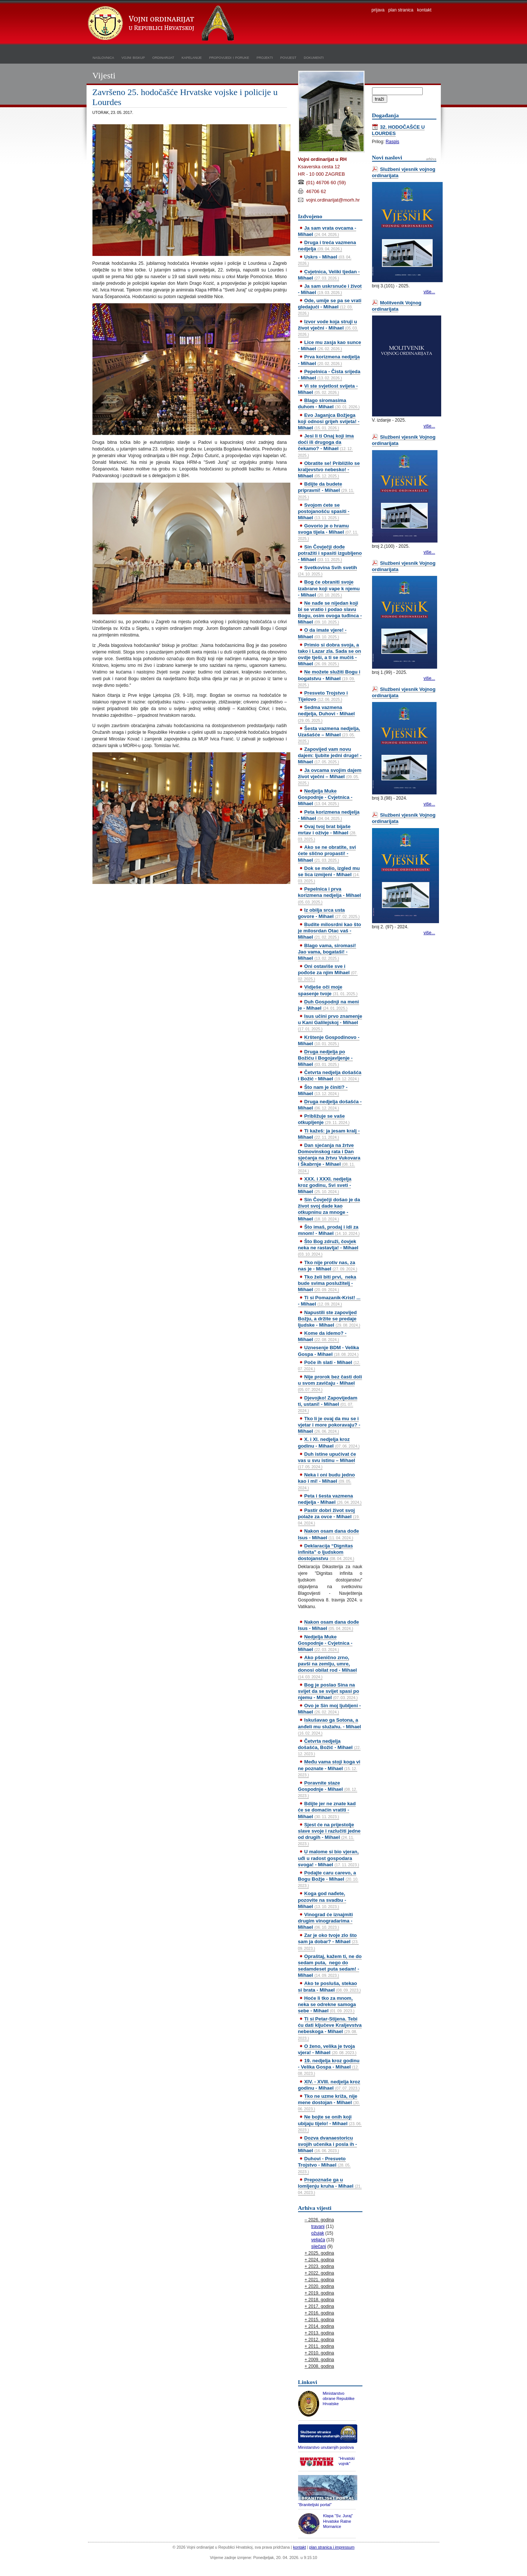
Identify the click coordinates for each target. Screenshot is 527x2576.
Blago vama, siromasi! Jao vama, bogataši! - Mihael (327, 952)
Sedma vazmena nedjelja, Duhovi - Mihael (326, 713)
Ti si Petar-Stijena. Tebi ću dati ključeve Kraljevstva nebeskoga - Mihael (330, 2028)
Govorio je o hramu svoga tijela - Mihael (328, 532)
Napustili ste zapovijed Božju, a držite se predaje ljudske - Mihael (329, 1319)
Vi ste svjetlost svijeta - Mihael (328, 389)
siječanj (318, 2246)
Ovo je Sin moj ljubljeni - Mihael (329, 1709)
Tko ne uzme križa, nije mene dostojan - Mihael (329, 2102)
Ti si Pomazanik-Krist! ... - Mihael (329, 1301)
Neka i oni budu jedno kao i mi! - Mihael (326, 1481)
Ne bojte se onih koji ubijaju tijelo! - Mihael (330, 2123)
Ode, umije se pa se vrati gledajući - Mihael (330, 306)
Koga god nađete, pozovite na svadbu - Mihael (322, 1900)
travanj (318, 2226)
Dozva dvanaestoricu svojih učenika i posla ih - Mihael (327, 2144)
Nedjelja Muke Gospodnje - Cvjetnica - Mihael (325, 797)
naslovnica (103, 57)
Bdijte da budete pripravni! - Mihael (326, 490)
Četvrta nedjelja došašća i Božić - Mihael (330, 1075)
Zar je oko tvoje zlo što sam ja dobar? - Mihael (328, 1941)
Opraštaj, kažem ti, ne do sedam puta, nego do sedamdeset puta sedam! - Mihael (330, 1966)
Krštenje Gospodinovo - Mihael (328, 1040)
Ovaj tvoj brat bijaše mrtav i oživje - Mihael (327, 832)
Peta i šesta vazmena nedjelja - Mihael (330, 1499)
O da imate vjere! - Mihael (322, 633)
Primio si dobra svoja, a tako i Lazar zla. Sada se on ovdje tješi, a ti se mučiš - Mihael (329, 654)
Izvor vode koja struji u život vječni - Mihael (328, 328)
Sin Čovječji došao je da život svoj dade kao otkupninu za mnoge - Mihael (329, 1209)
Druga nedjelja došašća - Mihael (330, 1105)
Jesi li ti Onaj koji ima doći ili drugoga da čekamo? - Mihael (326, 445)
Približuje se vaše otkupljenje (324, 1119)
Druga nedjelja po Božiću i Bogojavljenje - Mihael (325, 1058)
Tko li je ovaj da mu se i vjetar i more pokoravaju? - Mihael (329, 1425)
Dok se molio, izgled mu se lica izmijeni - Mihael (329, 874)
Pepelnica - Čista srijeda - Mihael (329, 375)
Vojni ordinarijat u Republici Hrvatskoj (162, 24)
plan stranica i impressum (331, 2547)
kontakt (424, 10)
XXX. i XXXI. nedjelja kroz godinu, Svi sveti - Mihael (325, 1185)
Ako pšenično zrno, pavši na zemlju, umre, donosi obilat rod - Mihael (327, 1667)
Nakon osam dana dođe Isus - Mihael (328, 1534)
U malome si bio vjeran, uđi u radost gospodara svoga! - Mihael (328, 1858)
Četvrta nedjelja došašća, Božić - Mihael (329, 1747)
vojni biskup (133, 57)
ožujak (317, 2233)
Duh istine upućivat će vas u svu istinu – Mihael (327, 1460)
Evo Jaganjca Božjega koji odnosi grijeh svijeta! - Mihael (328, 421)
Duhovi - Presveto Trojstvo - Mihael (324, 2165)
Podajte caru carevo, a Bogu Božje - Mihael (328, 1879)
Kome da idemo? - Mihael (322, 1336)
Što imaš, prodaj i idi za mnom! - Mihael (329, 1230)
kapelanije (192, 57)
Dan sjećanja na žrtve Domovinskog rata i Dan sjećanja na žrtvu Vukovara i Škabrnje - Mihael (329, 1157)
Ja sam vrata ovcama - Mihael (327, 231)
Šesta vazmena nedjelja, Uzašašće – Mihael (329, 734)
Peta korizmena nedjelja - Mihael (329, 815)
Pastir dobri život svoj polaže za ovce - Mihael (329, 1516)
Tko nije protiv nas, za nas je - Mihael (327, 1266)
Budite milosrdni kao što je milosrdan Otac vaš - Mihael (329, 931)
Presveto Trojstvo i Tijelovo (323, 696)
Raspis (392, 141)
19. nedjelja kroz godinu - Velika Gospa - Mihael (329, 2067)
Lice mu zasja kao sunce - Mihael (329, 345)
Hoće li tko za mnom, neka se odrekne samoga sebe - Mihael (327, 2004)
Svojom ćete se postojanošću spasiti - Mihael (323, 511)
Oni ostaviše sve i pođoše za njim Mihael (328, 972)
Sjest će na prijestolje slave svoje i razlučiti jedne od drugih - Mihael (329, 1834)
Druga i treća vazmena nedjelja (327, 245)
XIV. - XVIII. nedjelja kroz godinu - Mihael (329, 2085)
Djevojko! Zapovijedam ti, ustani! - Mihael (328, 1404)
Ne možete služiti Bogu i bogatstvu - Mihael (329, 678)
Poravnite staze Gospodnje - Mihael (327, 1789)
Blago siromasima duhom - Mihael (329, 403)
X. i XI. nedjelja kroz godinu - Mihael (329, 1442)
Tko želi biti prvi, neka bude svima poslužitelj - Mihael (327, 1283)
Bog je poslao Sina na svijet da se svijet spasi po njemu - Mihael (328, 1691)
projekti (265, 57)
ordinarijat (163, 57)
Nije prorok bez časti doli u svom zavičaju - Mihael (330, 1383)
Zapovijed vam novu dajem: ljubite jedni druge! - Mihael (330, 755)
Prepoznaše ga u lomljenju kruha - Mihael (330, 2186)
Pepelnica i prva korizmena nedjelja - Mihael (329, 895)
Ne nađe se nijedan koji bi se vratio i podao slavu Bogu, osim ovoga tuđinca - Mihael (330, 612)
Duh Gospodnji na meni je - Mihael (328, 1005)
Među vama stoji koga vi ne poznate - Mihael (329, 1768)
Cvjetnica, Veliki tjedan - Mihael (329, 275)
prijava (377, 10)
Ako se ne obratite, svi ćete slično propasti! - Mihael (327, 853)
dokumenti (314, 57)
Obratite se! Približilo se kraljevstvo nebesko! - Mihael (329, 469)
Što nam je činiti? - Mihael (323, 1090)
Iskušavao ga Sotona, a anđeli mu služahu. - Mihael (329, 1726)
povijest (288, 57)
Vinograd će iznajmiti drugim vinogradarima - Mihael (325, 1921)
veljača (318, 2239)
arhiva (431, 158)
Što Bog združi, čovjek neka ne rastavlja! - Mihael (328, 1247)
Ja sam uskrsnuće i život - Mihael (330, 289)
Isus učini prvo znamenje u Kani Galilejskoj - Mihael (330, 1022)
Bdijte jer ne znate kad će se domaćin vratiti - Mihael (327, 1810)
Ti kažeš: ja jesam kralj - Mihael (329, 1134)
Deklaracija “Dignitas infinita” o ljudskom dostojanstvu (326, 1552)
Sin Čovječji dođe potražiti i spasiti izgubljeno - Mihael (330, 553)
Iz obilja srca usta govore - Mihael (329, 913)
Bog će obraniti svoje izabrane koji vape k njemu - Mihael (329, 588)
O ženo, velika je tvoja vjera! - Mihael (327, 2049)
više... (429, 291)
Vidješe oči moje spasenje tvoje (328, 990)
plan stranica (400, 10)
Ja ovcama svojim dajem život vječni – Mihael (330, 776)
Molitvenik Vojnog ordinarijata (397, 306)
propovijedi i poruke (229, 57)
